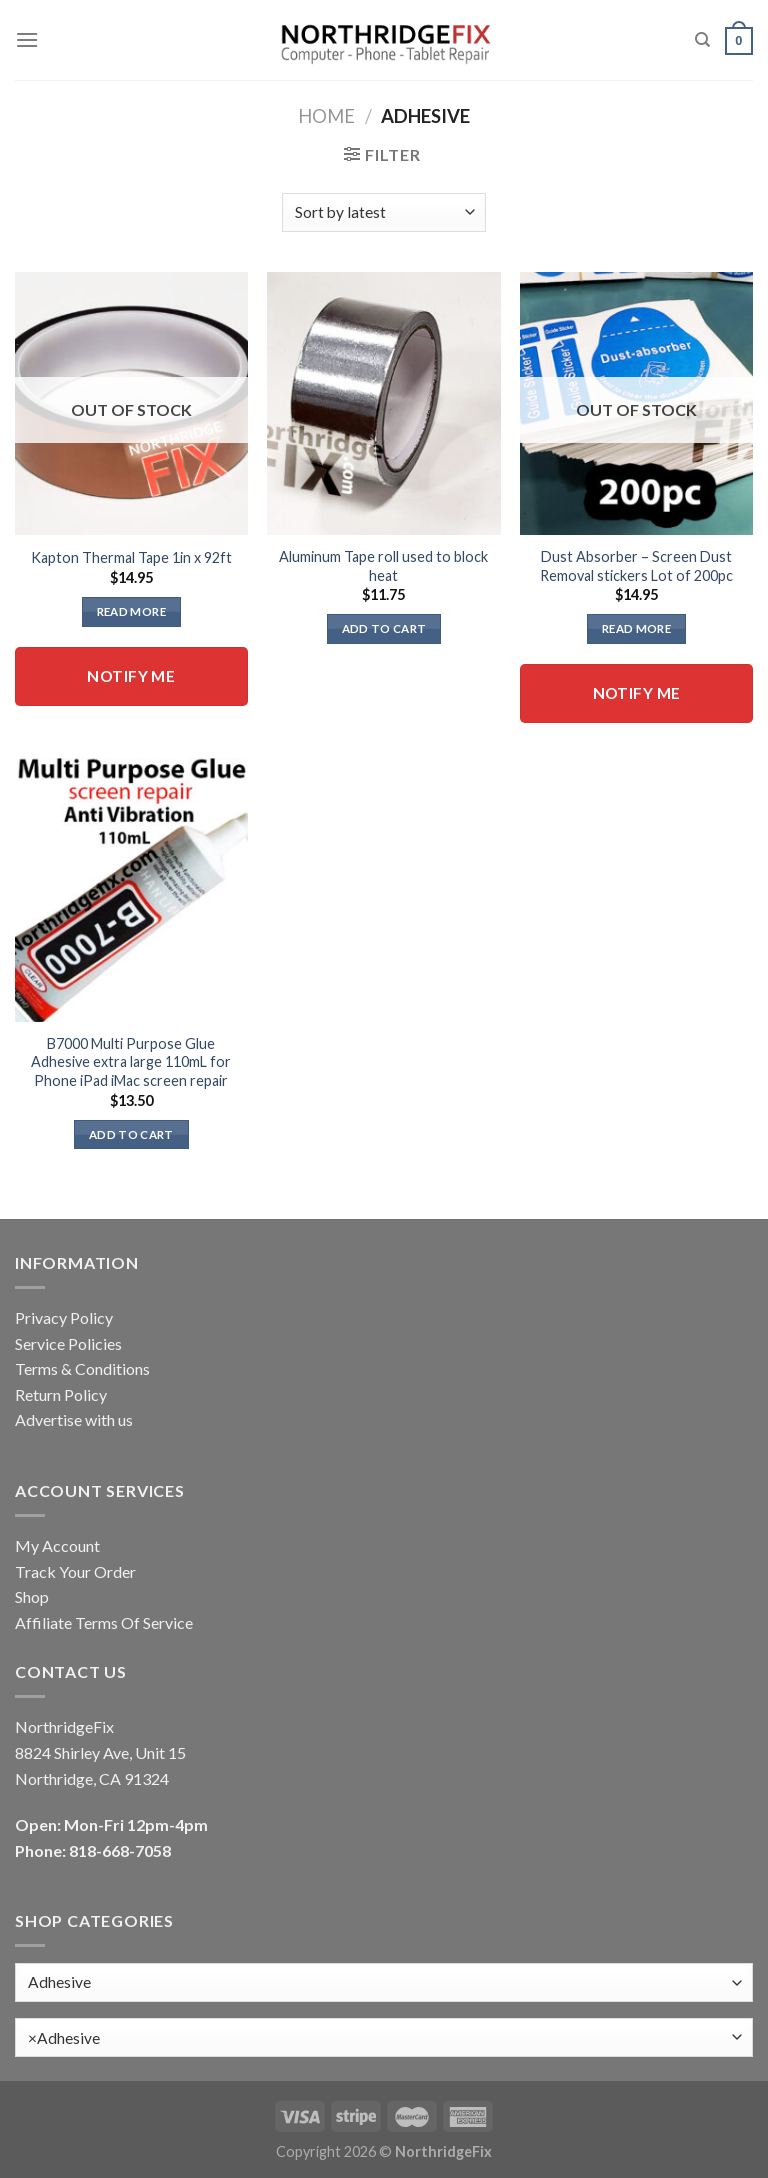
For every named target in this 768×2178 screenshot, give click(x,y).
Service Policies (68, 1343)
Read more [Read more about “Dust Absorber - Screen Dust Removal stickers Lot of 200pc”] (636, 628)
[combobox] (384, 2037)
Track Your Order (75, 1571)
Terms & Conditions (82, 1368)
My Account (57, 1545)
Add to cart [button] (384, 628)
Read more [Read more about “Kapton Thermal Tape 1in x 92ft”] (131, 611)
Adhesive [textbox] (64, 2038)
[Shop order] (383, 212)
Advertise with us (74, 1419)
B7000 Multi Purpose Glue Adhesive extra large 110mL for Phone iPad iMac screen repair (131, 1062)
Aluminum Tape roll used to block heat (383, 566)
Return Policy (61, 1394)
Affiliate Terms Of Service (104, 1622)
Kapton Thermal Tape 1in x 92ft (131, 557)
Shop (32, 1596)
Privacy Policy (64, 1317)
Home (326, 116)
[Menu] (27, 39)
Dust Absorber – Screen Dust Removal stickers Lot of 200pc (636, 566)
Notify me (131, 676)
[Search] (702, 40)
